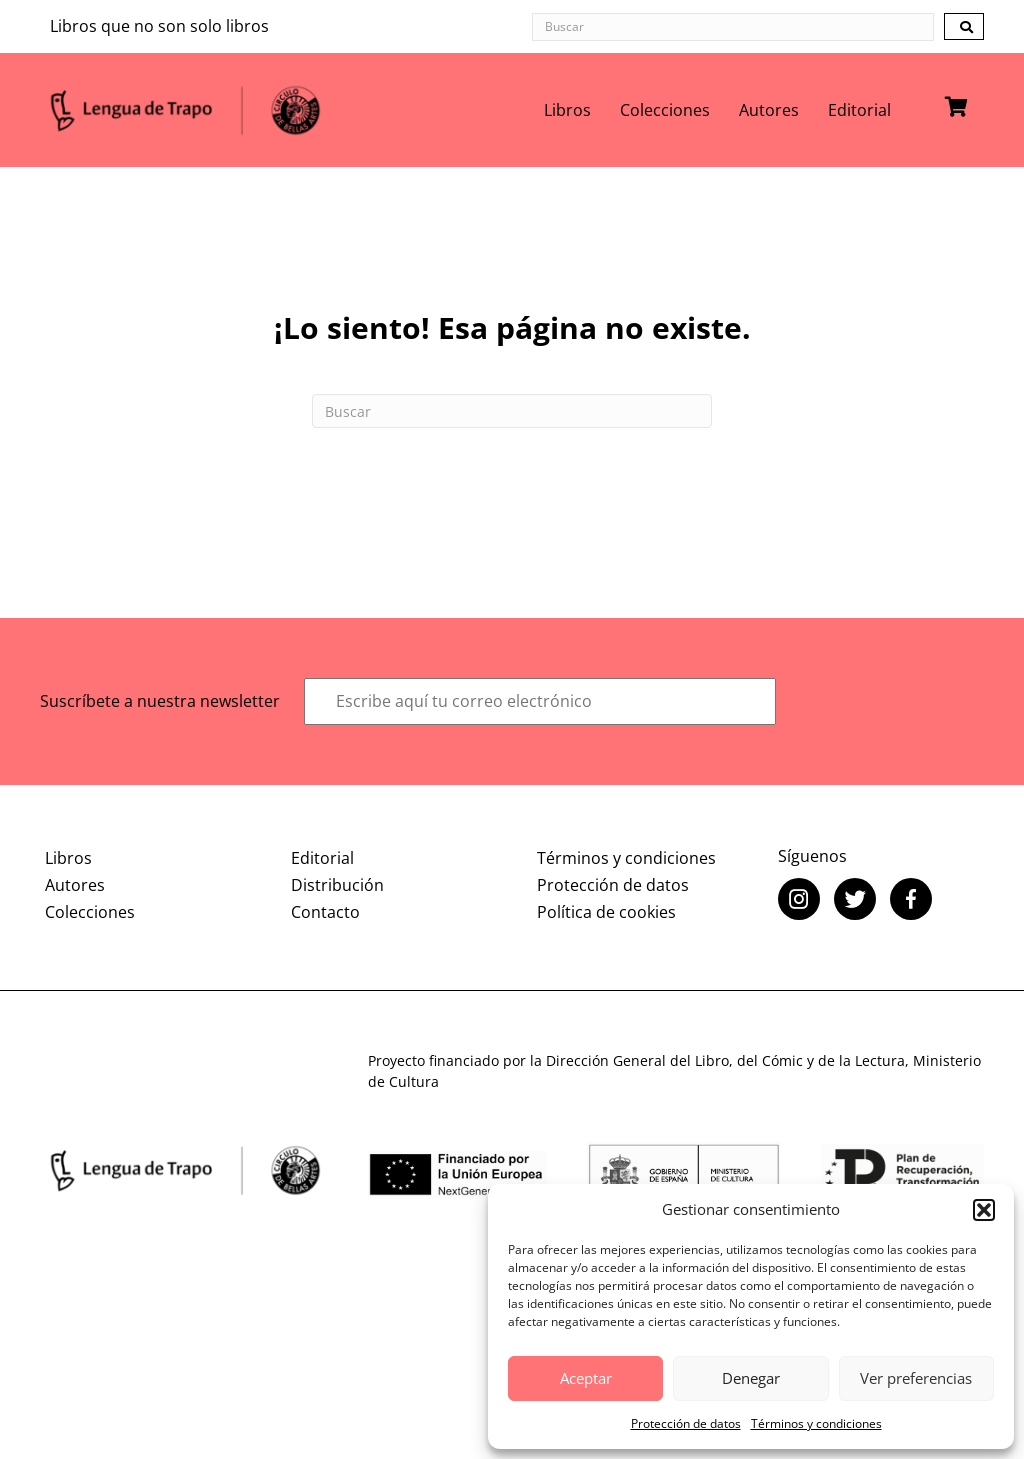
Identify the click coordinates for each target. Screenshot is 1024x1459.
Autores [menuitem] (769, 110)
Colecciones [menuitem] (665, 110)
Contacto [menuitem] (325, 912)
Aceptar (586, 1378)
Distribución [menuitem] (337, 885)
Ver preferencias (916, 1378)
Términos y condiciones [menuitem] (626, 858)
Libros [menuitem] (567, 110)
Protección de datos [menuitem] (613, 885)
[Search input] (733, 27)
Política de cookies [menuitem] (606, 912)
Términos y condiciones (816, 1423)
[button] (984, 1210)
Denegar (751, 1378)
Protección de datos (686, 1423)
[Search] (512, 411)
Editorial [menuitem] (859, 110)
